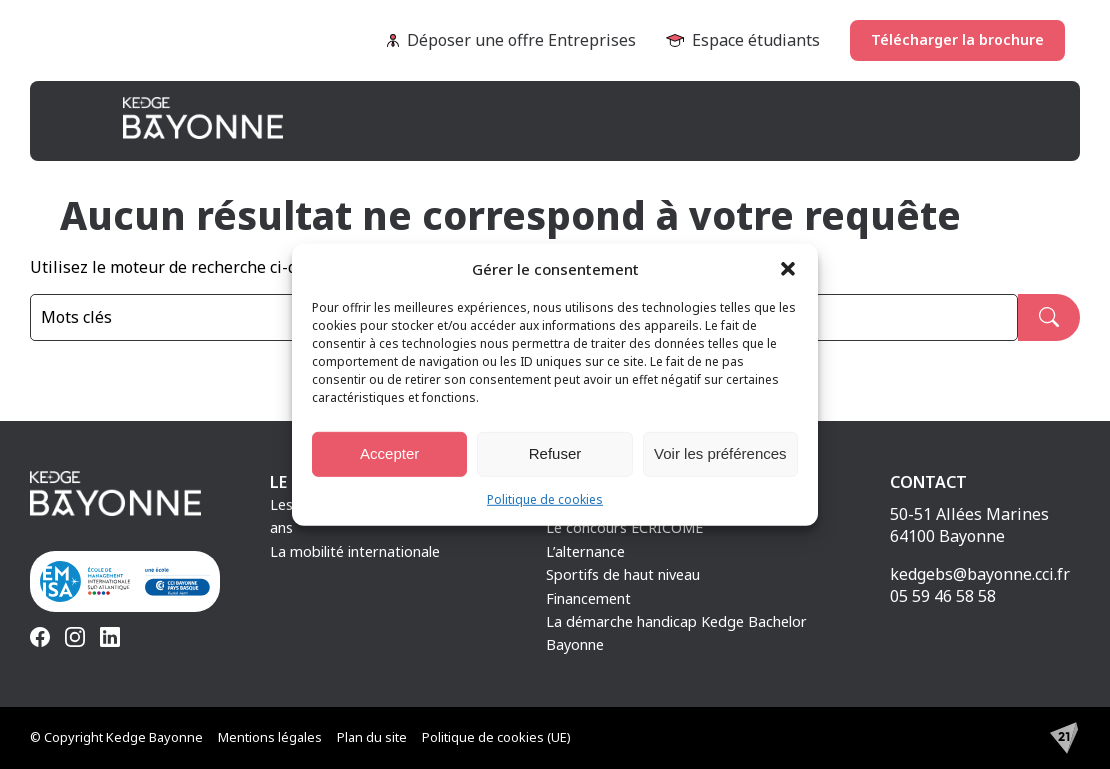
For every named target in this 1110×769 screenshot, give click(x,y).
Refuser (555, 453)
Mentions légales (270, 737)
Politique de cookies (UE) (496, 737)
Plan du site (372, 737)
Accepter (389, 453)
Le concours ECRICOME (624, 527)
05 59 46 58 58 (943, 596)
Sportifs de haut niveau (623, 574)
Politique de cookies (545, 498)
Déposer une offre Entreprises (511, 40)
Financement (588, 598)
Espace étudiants (743, 40)
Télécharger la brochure (957, 39)
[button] (788, 268)
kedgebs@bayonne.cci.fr (980, 574)
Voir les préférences (720, 453)
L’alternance (585, 551)
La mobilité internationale (355, 551)
